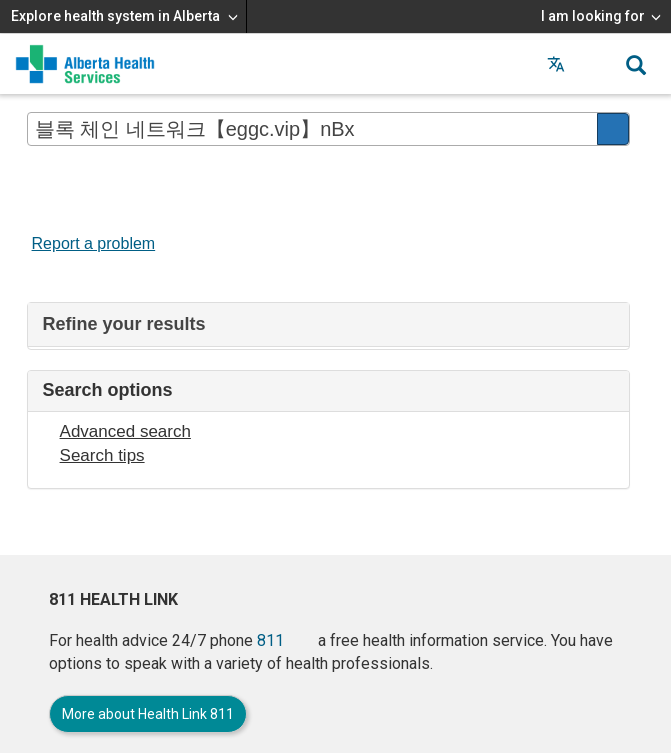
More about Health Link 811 (148, 714)
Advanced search (125, 431)
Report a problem (94, 243)
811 (270, 640)
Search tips (102, 455)
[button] (596, 64)
